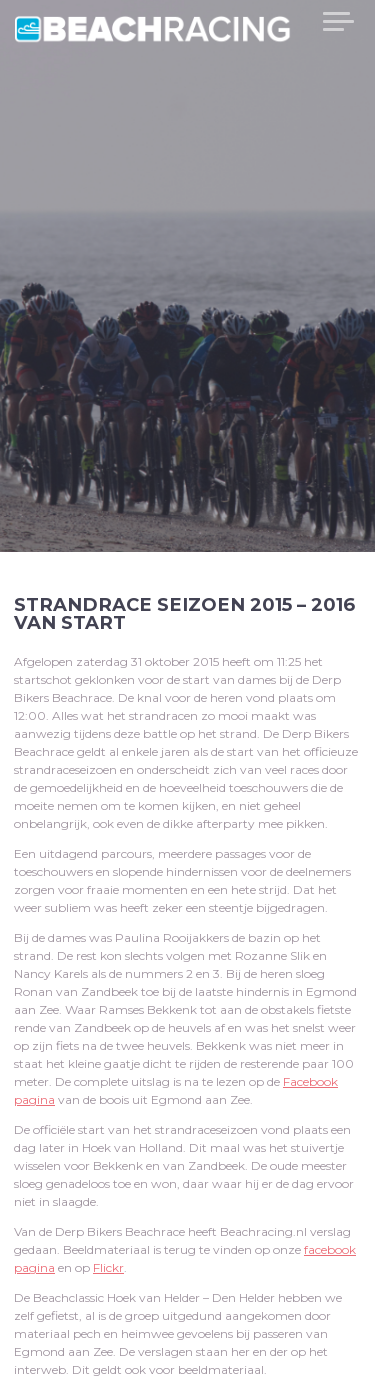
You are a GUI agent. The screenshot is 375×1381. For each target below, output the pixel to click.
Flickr (108, 1267)
